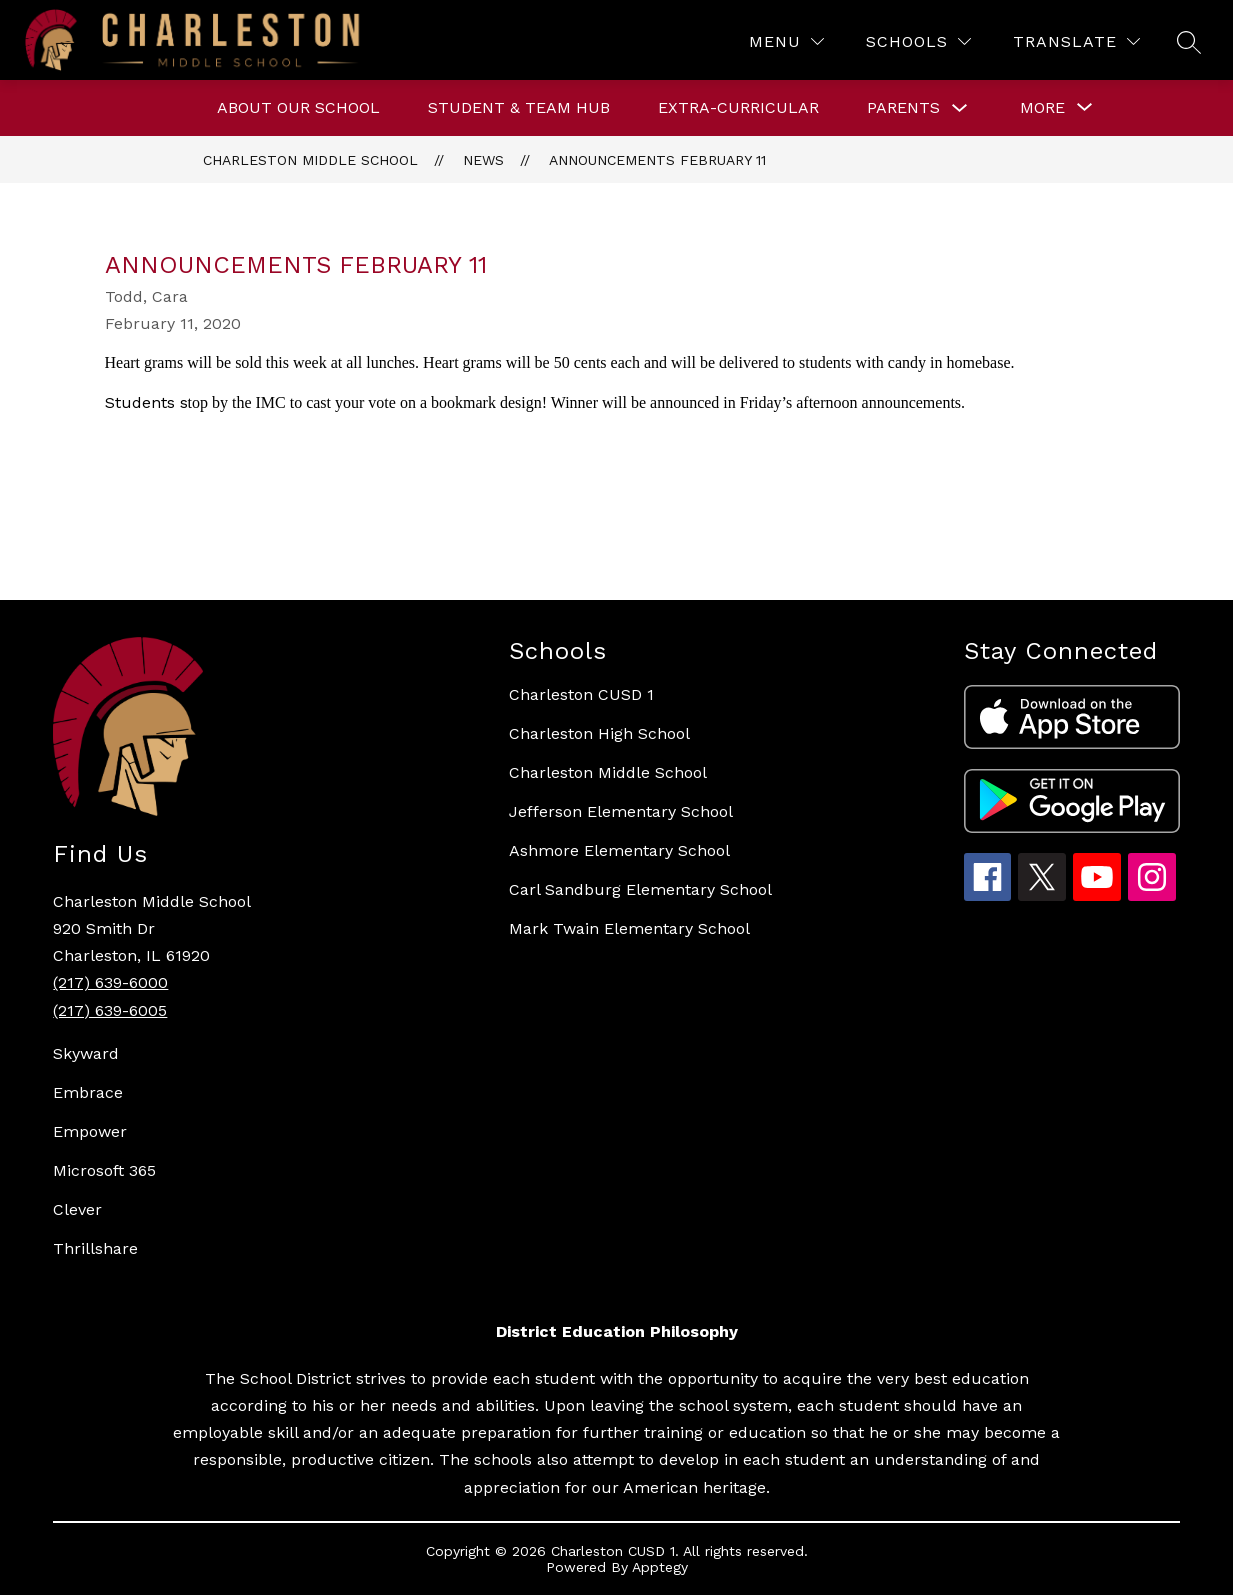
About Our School (298, 107)
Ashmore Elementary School (619, 850)
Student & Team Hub (519, 107)
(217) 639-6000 (110, 982)
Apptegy (660, 1567)
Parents (903, 107)
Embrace (88, 1092)
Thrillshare (95, 1248)
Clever (77, 1209)
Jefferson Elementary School (621, 811)
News (483, 160)
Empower (90, 1131)
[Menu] (786, 41)
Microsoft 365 (104, 1170)
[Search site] (1189, 42)
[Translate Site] (1076, 41)
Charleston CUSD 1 (581, 694)
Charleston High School (599, 733)
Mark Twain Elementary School (629, 928)
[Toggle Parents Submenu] (960, 108)
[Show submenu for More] (1042, 108)
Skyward (86, 1053)
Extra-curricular (738, 107)
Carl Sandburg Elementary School (640, 889)
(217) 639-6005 (110, 1010)
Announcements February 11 (657, 160)
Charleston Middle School (310, 160)
